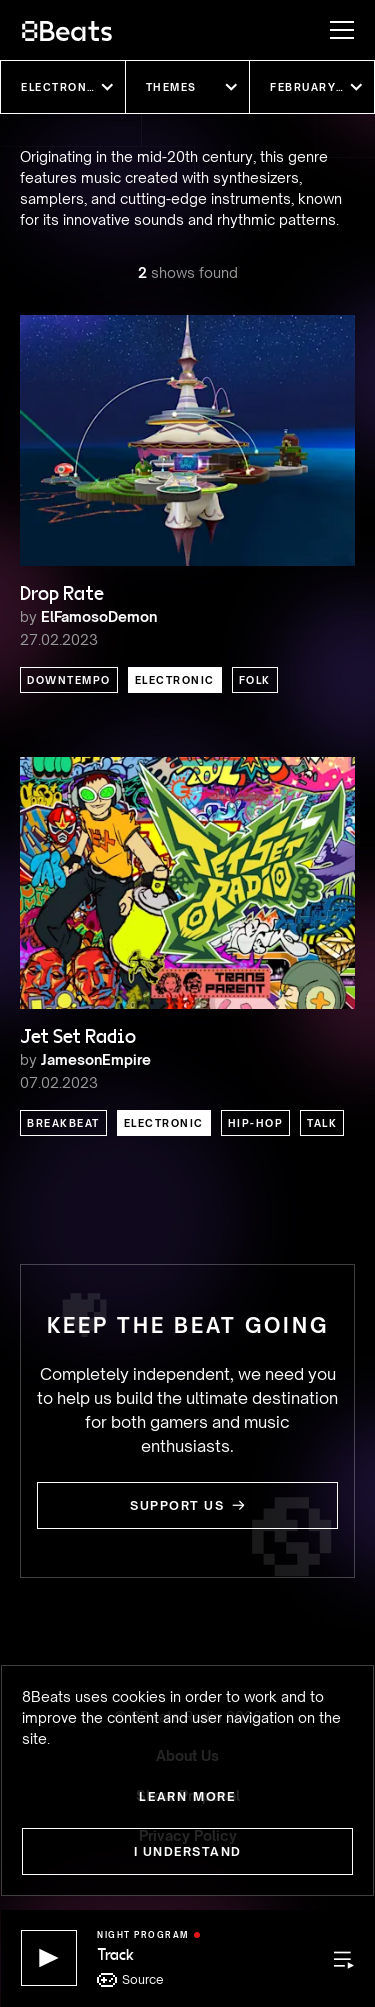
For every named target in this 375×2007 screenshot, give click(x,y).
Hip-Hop (256, 1123)
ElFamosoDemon (99, 616)
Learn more (187, 1796)
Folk (255, 680)
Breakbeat (63, 1123)
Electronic (175, 680)
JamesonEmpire (96, 1059)
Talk (322, 1123)
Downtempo (69, 680)
